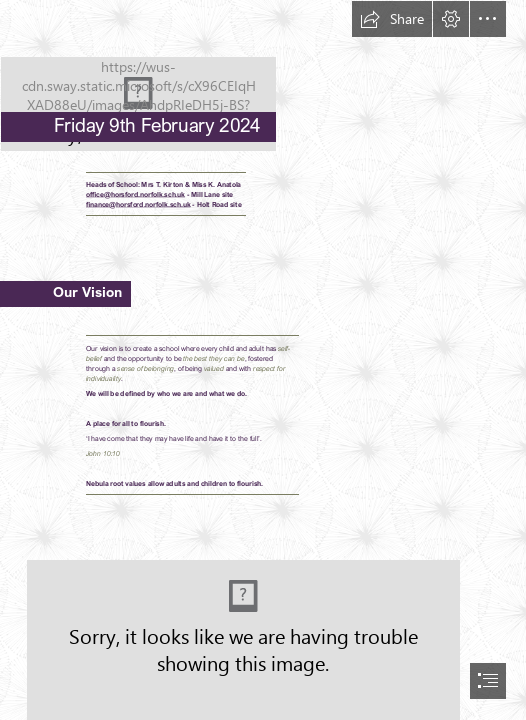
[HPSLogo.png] (263, 76)
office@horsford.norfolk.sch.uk (135, 194)
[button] (392, 19)
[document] (263, 360)
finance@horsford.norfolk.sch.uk (138, 204)
